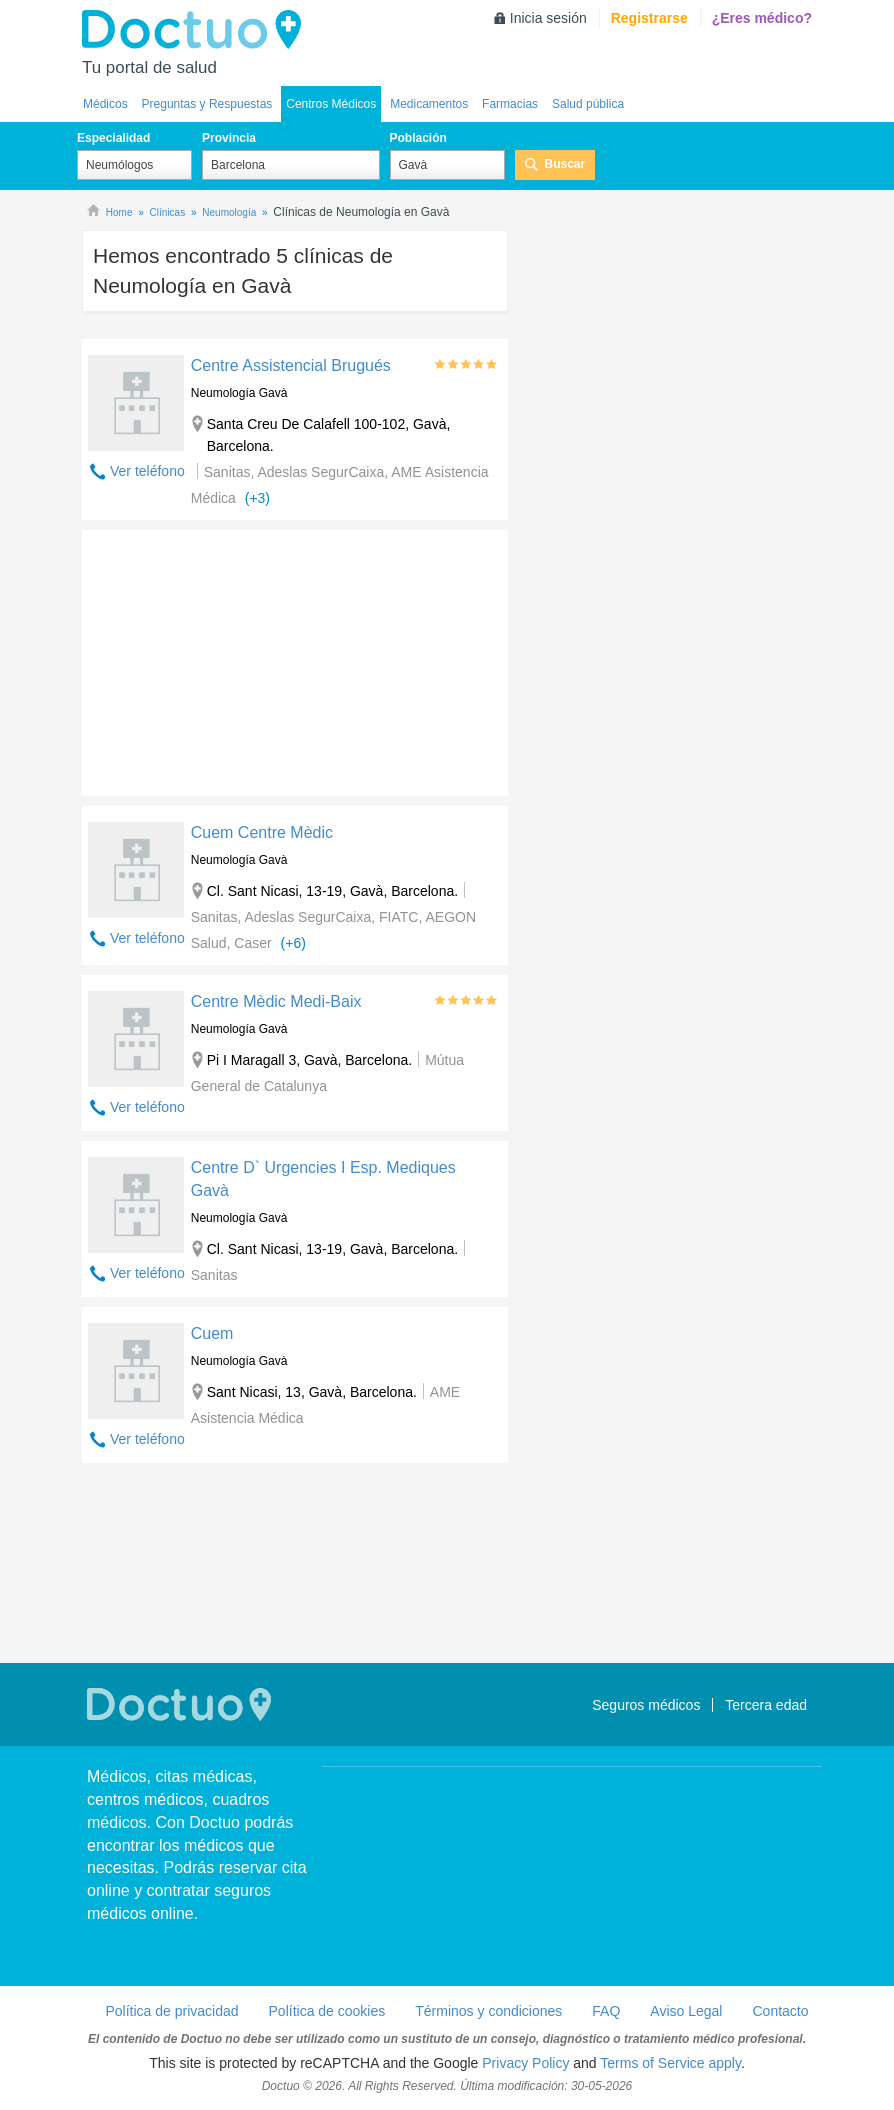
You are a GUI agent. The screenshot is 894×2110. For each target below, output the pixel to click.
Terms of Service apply (670, 2063)
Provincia (229, 138)
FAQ (606, 2011)
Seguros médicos (646, 1705)
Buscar (565, 164)
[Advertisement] (235, 658)
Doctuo (197, 30)
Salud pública (588, 104)
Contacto (780, 2011)
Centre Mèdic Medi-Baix (276, 1001)
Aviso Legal (686, 2011)
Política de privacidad (171, 2011)
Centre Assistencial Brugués (291, 365)
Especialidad (113, 138)
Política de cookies (327, 2011)
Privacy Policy (525, 2063)
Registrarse (649, 18)
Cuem (212, 1333)
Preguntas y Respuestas (207, 104)
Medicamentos (429, 104)
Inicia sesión (548, 18)
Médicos (105, 104)
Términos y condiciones (488, 2011)
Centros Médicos (331, 104)
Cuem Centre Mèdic (262, 832)
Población (418, 138)
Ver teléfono (147, 471)
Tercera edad (766, 1705)
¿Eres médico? (762, 18)
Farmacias (510, 104)
